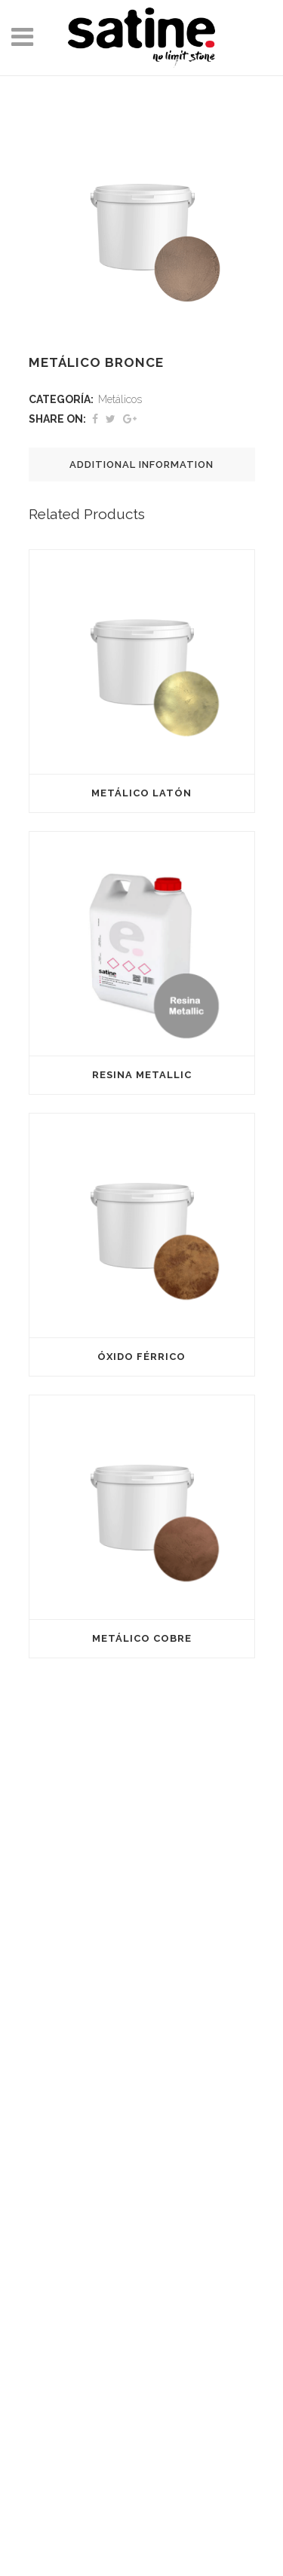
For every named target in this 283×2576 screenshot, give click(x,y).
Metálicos (120, 399)
